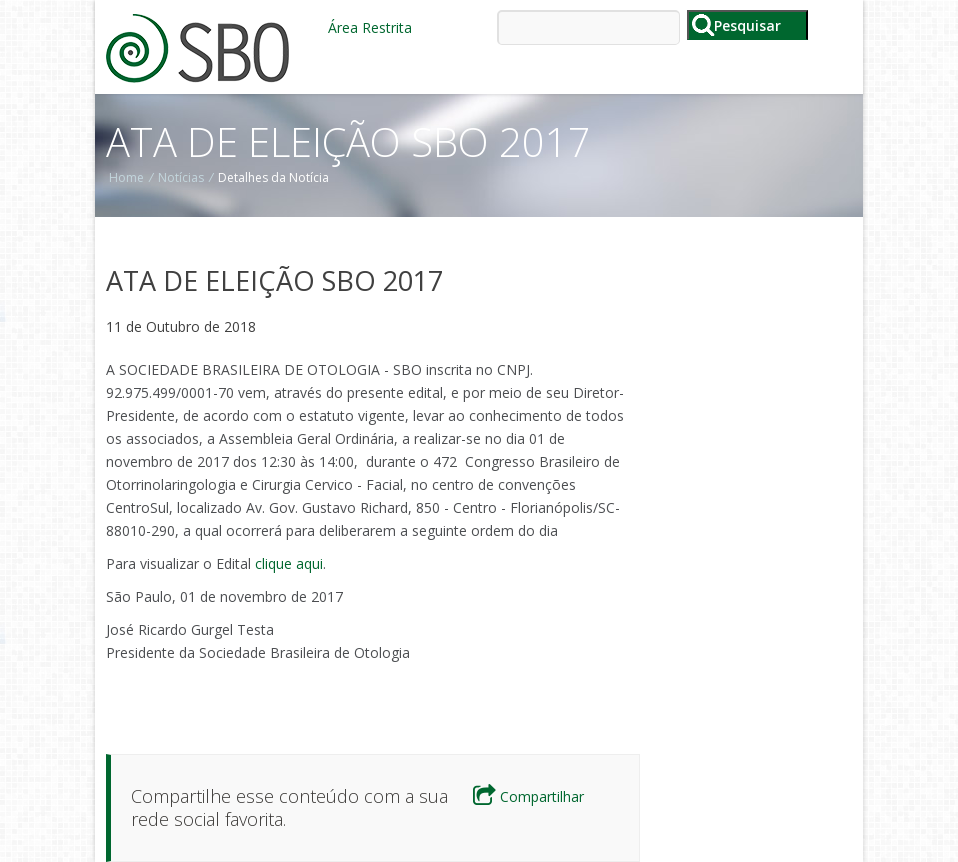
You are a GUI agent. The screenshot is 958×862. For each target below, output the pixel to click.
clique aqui (289, 563)
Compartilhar (528, 796)
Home (126, 177)
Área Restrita (370, 27)
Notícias (181, 177)
